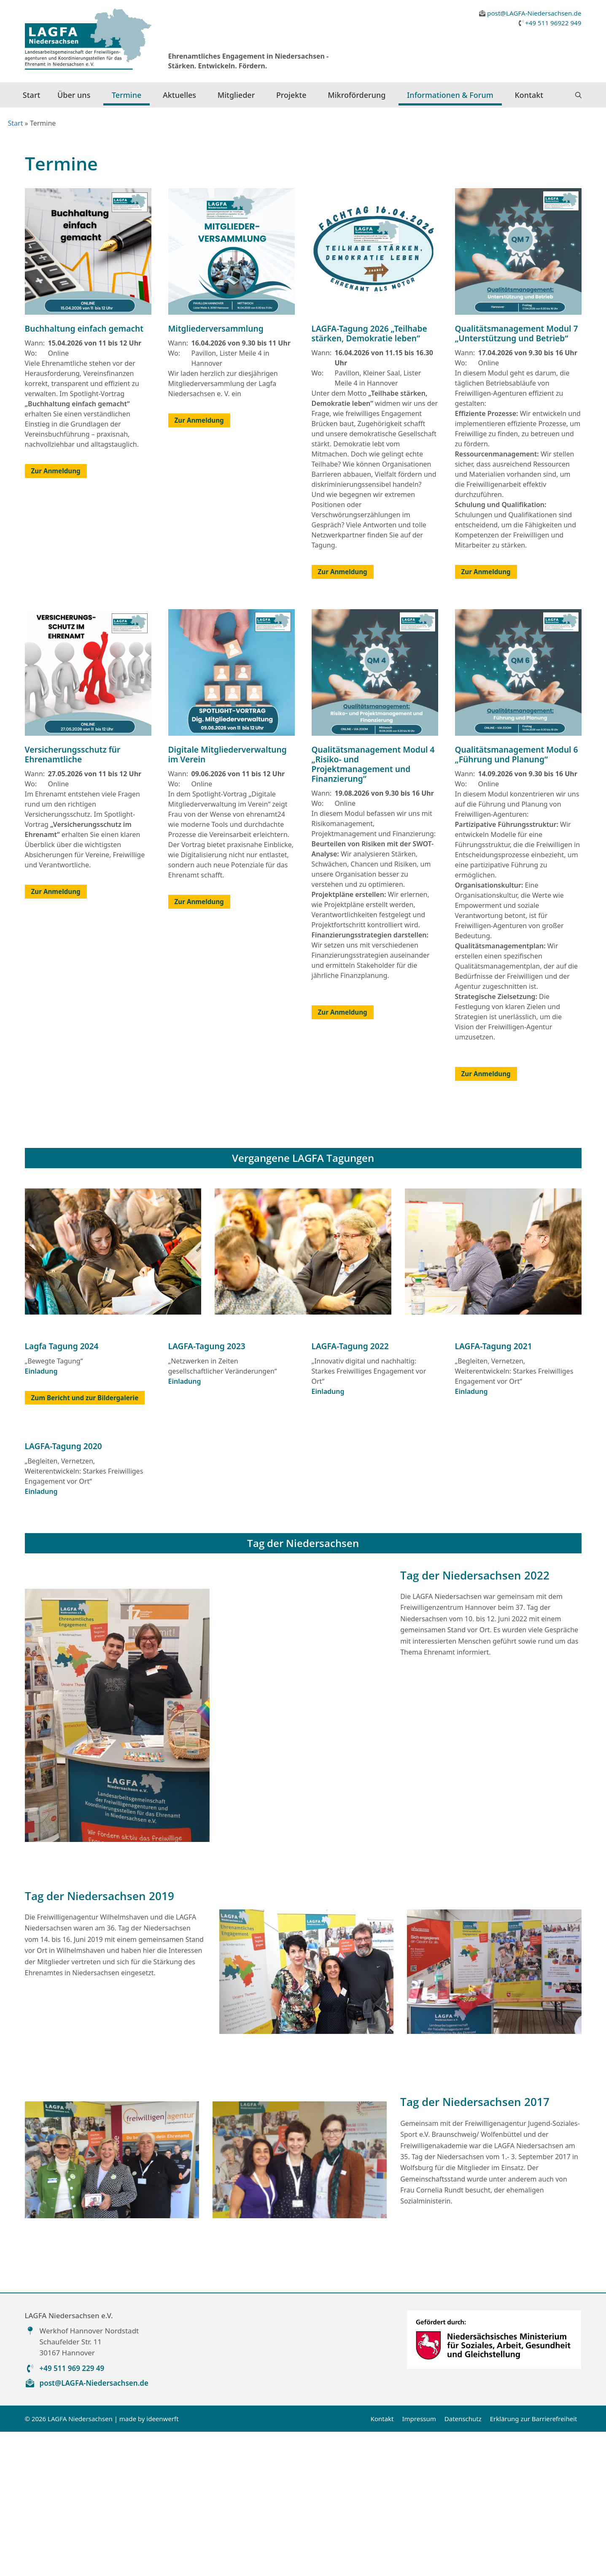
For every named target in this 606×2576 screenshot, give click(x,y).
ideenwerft (162, 2562)
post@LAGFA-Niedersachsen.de (534, 13)
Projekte (291, 95)
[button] (578, 95)
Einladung (41, 1515)
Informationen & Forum (450, 95)
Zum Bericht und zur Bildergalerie (85, 1541)
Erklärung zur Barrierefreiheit (533, 2562)
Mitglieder (236, 95)
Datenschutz (463, 2562)
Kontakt (528, 95)
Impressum (419, 2562)
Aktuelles (179, 95)
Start (31, 95)
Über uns (73, 95)
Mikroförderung (356, 95)
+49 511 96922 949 (553, 23)
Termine (126, 95)
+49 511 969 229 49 (72, 2512)
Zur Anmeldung (56, 614)
